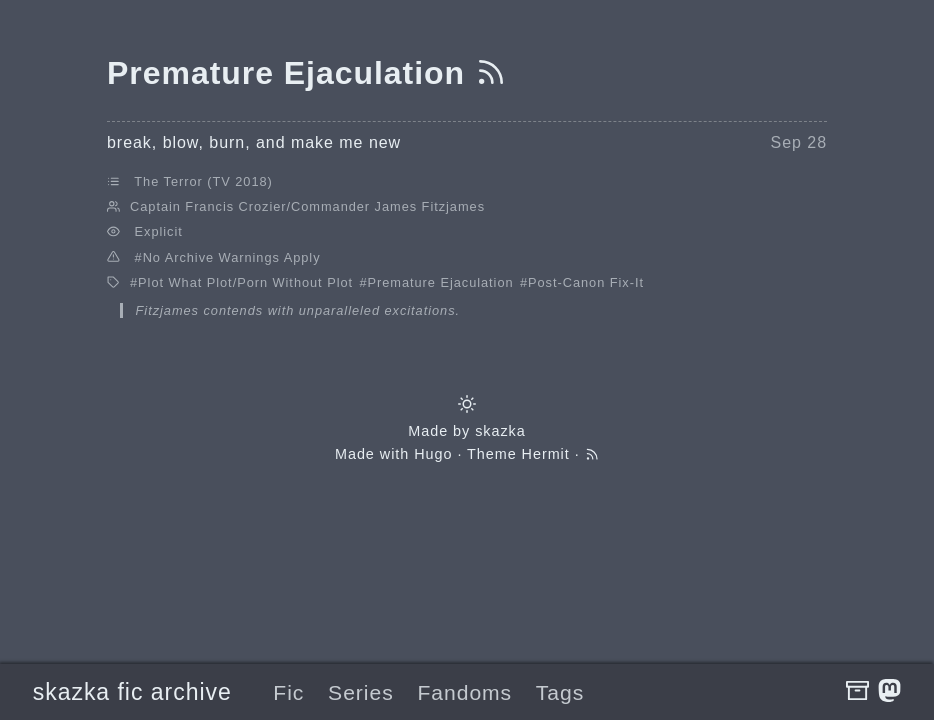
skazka (500, 431)
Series (361, 692)
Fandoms (464, 692)
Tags (560, 692)
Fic (288, 692)
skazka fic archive (132, 692)
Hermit (546, 454)
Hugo (433, 454)
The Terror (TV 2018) (203, 181)
